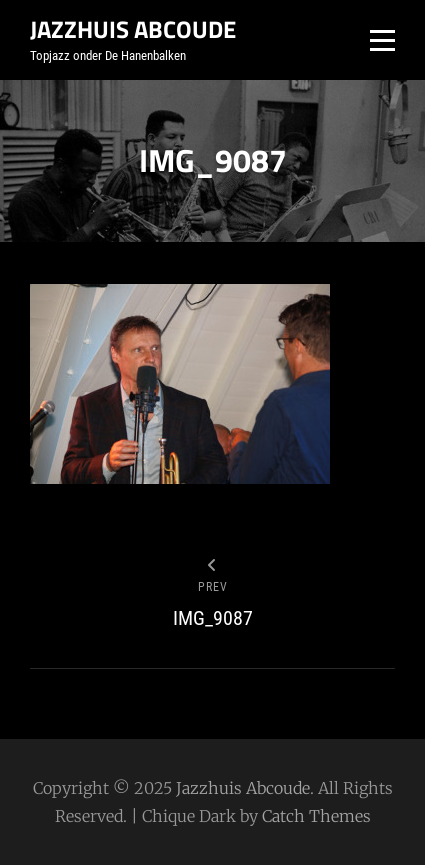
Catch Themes (316, 816)
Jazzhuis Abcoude (133, 29)
